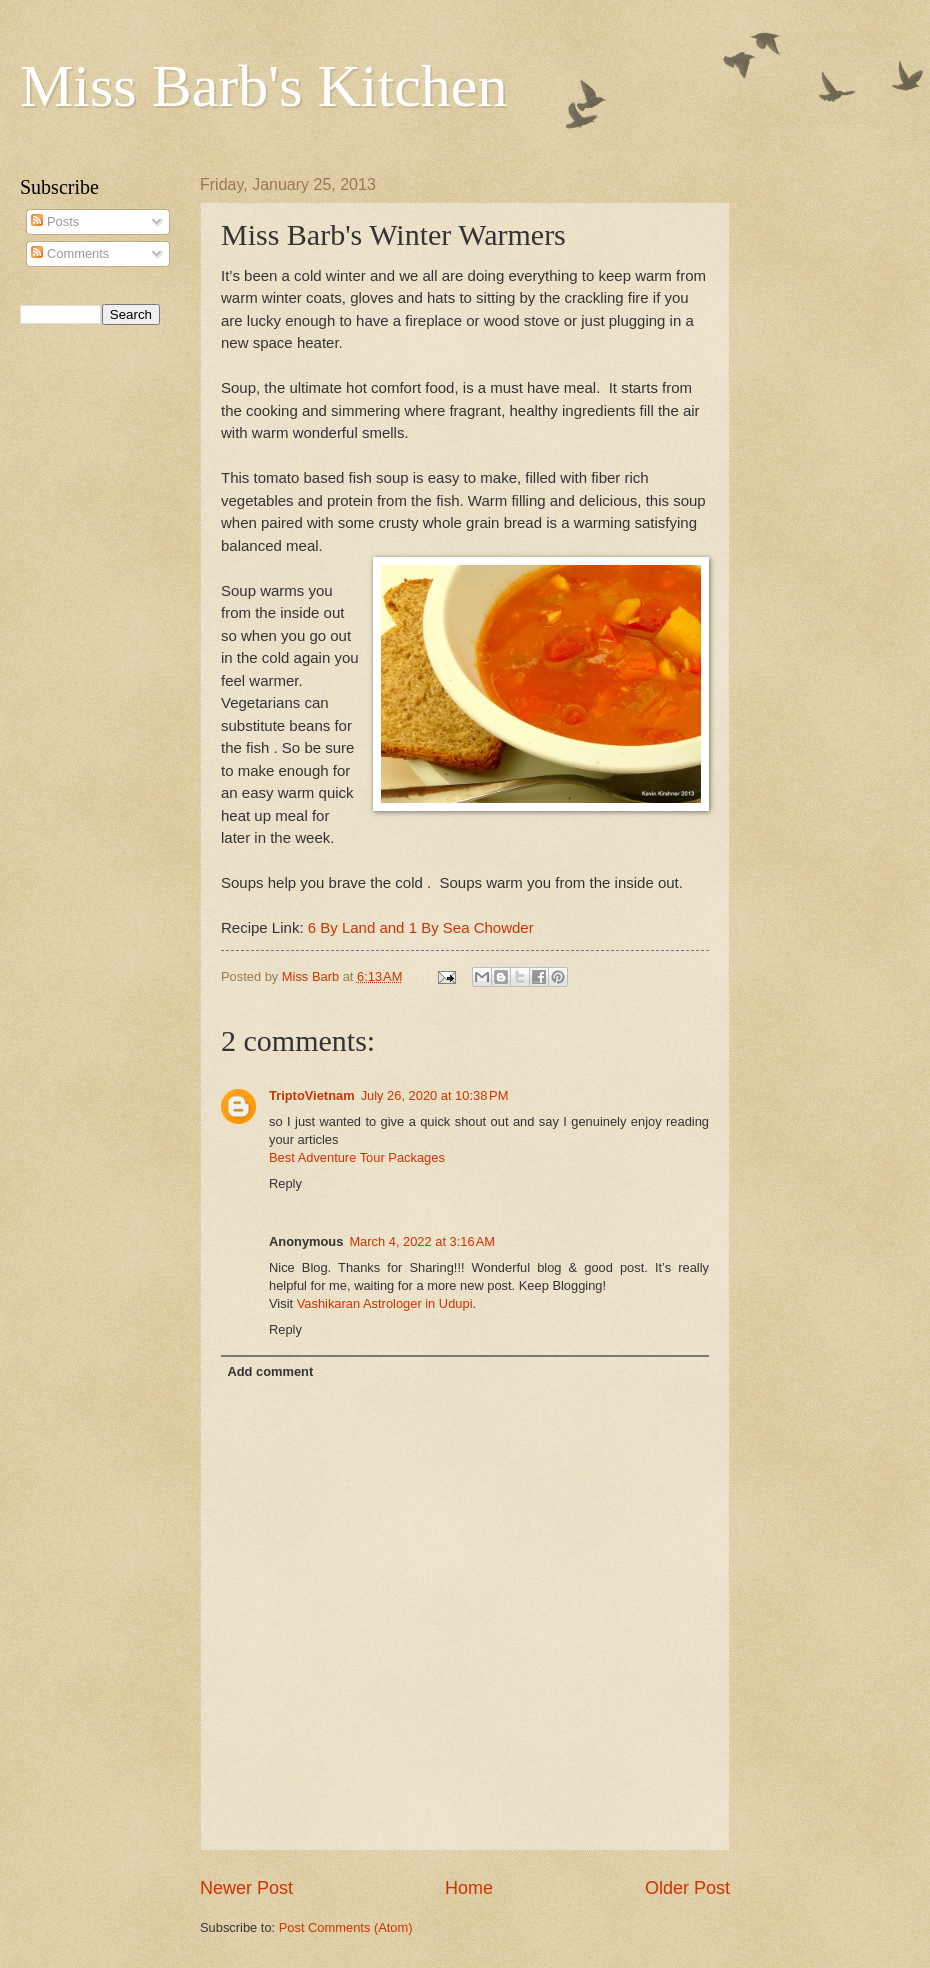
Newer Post (246, 1888)
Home (469, 1888)
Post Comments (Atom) (346, 1927)
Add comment (270, 1371)
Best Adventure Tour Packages (357, 1157)
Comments (70, 253)
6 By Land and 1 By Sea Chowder (421, 927)
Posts (55, 221)
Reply (285, 1183)
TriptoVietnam (312, 1095)
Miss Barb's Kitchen (263, 86)
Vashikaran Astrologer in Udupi (385, 1303)
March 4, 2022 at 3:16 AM (422, 1241)
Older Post (687, 1888)
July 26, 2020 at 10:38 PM (435, 1095)
